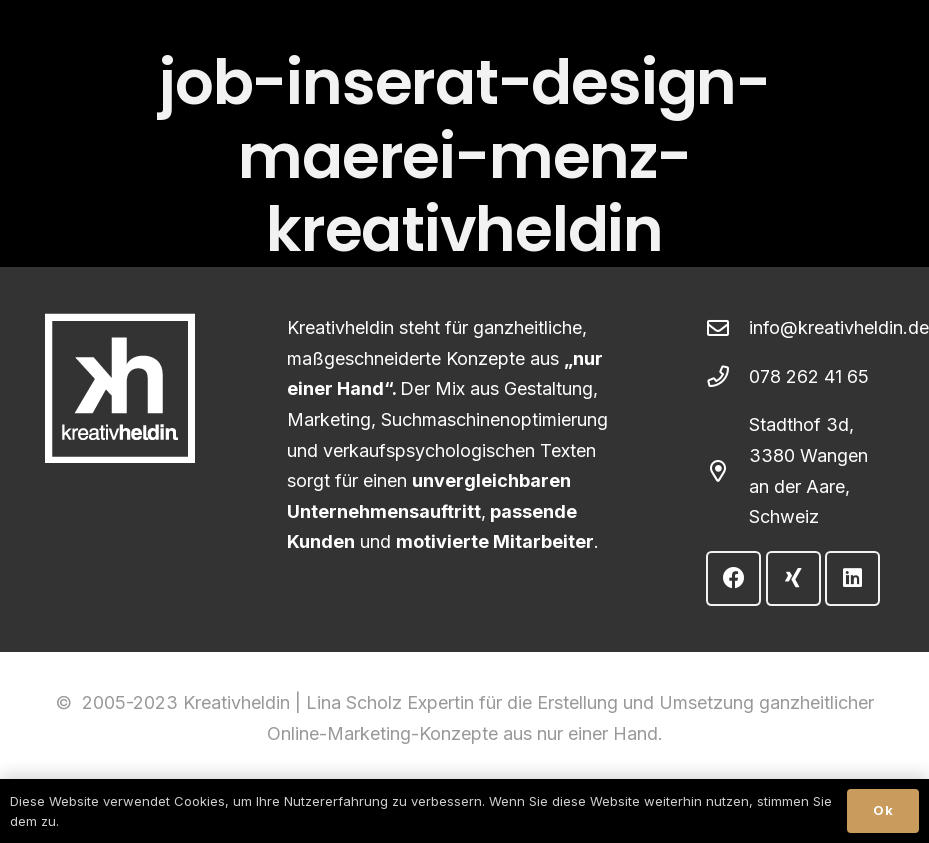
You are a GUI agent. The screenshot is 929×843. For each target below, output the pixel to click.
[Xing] (793, 578)
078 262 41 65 (809, 376)
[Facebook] (733, 578)
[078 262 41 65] (727, 377)
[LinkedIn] (852, 578)
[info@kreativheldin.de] (727, 329)
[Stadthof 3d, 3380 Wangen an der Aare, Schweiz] (727, 472)
